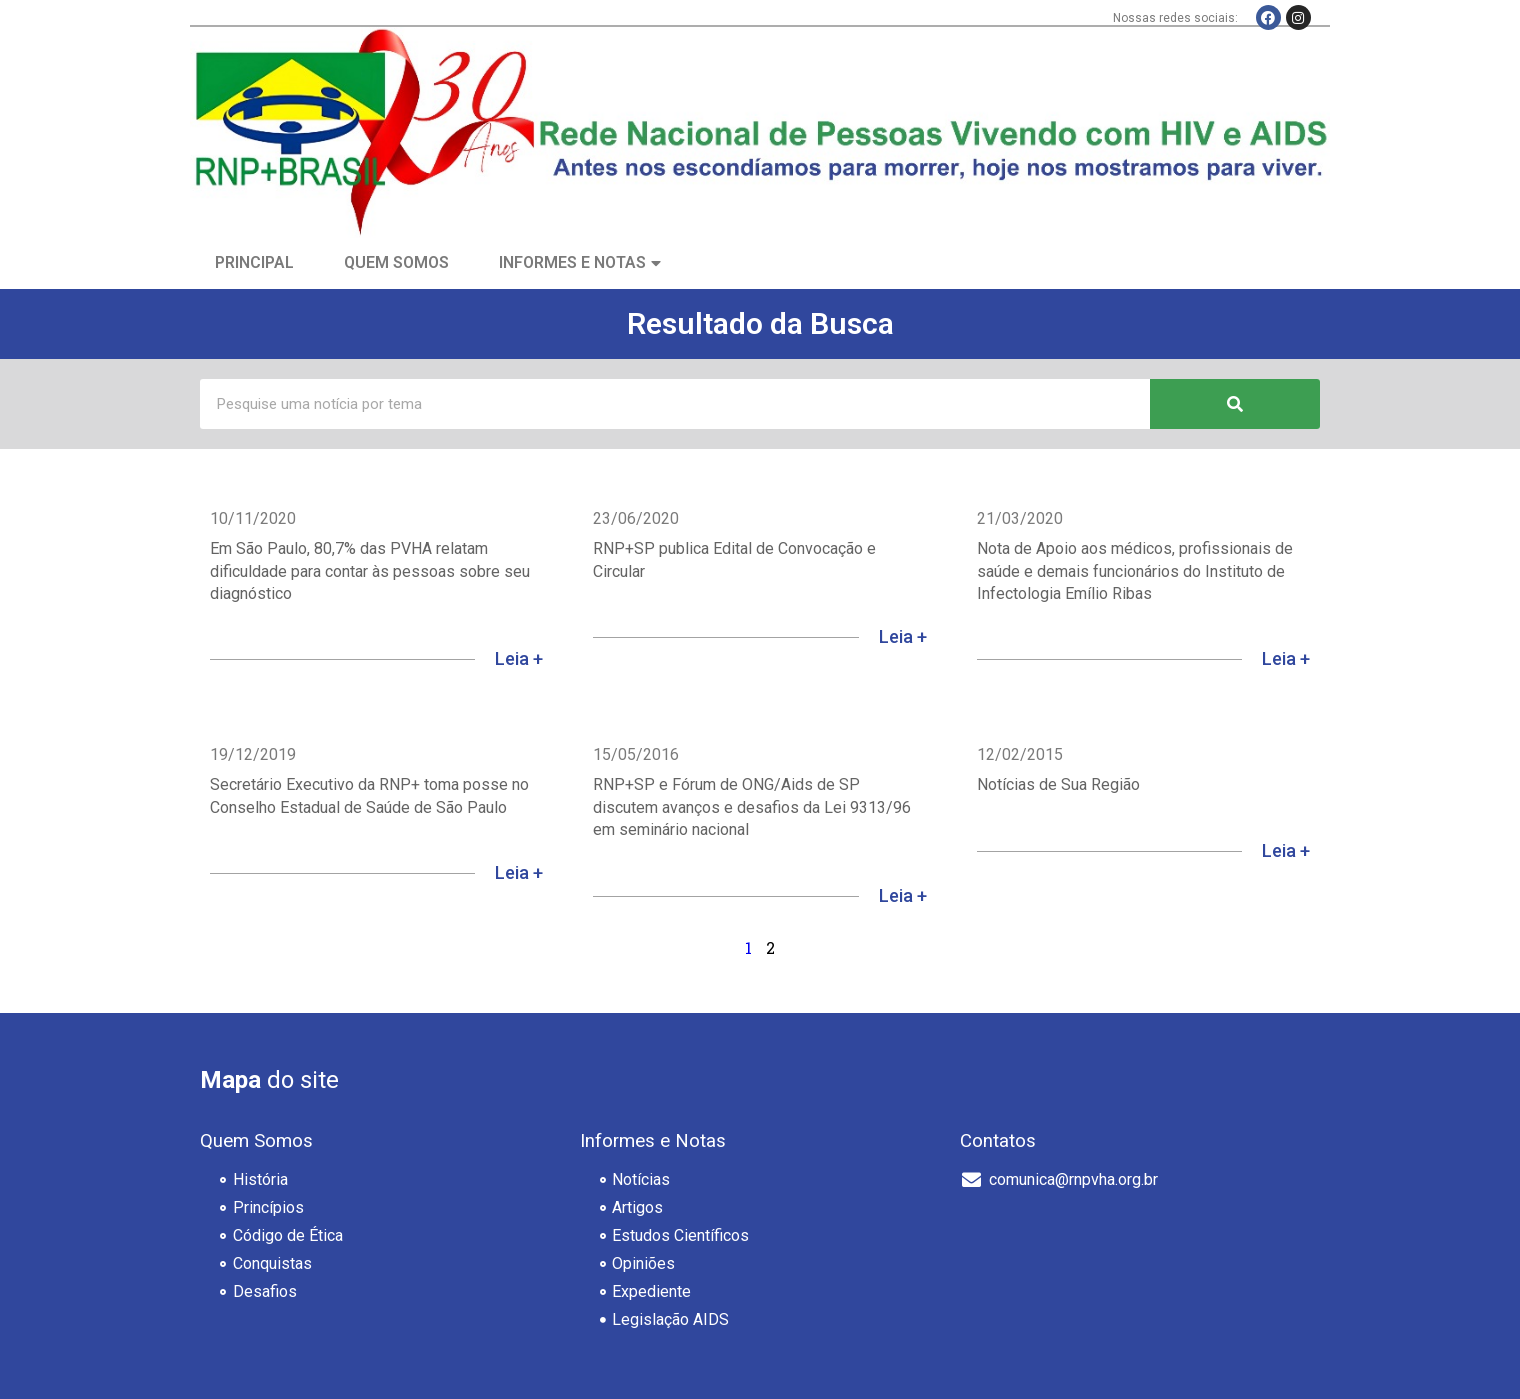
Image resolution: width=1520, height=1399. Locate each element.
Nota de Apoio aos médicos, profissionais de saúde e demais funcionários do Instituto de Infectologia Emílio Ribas (1135, 571)
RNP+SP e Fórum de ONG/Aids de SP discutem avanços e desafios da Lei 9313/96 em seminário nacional (752, 807)
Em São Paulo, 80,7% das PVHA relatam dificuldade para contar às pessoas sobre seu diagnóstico (370, 571)
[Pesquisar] (1235, 404)
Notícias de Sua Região (1058, 784)
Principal (254, 262)
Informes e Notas (572, 262)
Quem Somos (396, 262)
